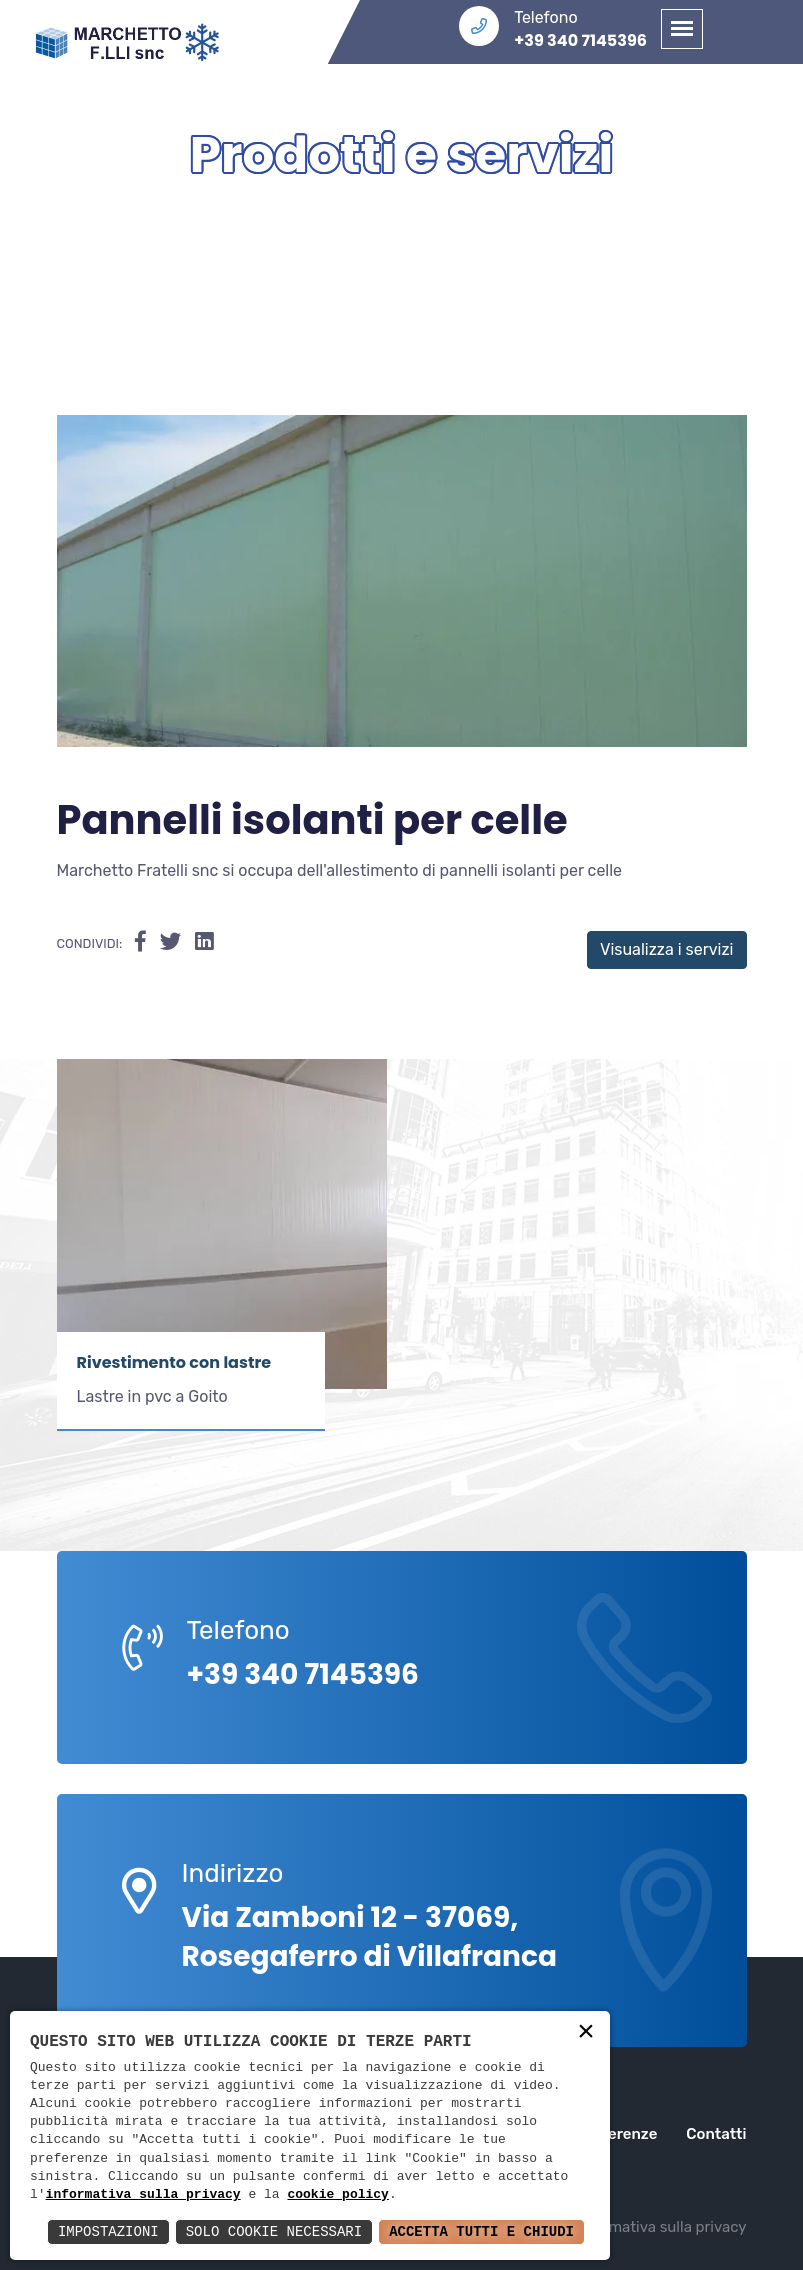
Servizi (459, 220)
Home (339, 220)
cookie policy (337, 2195)
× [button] (586, 2033)
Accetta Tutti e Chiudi (481, 2231)
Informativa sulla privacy (661, 2227)
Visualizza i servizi (666, 949)
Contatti (716, 2134)
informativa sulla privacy (143, 2195)
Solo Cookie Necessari (274, 2231)
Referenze (620, 2134)
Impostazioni (108, 2231)
